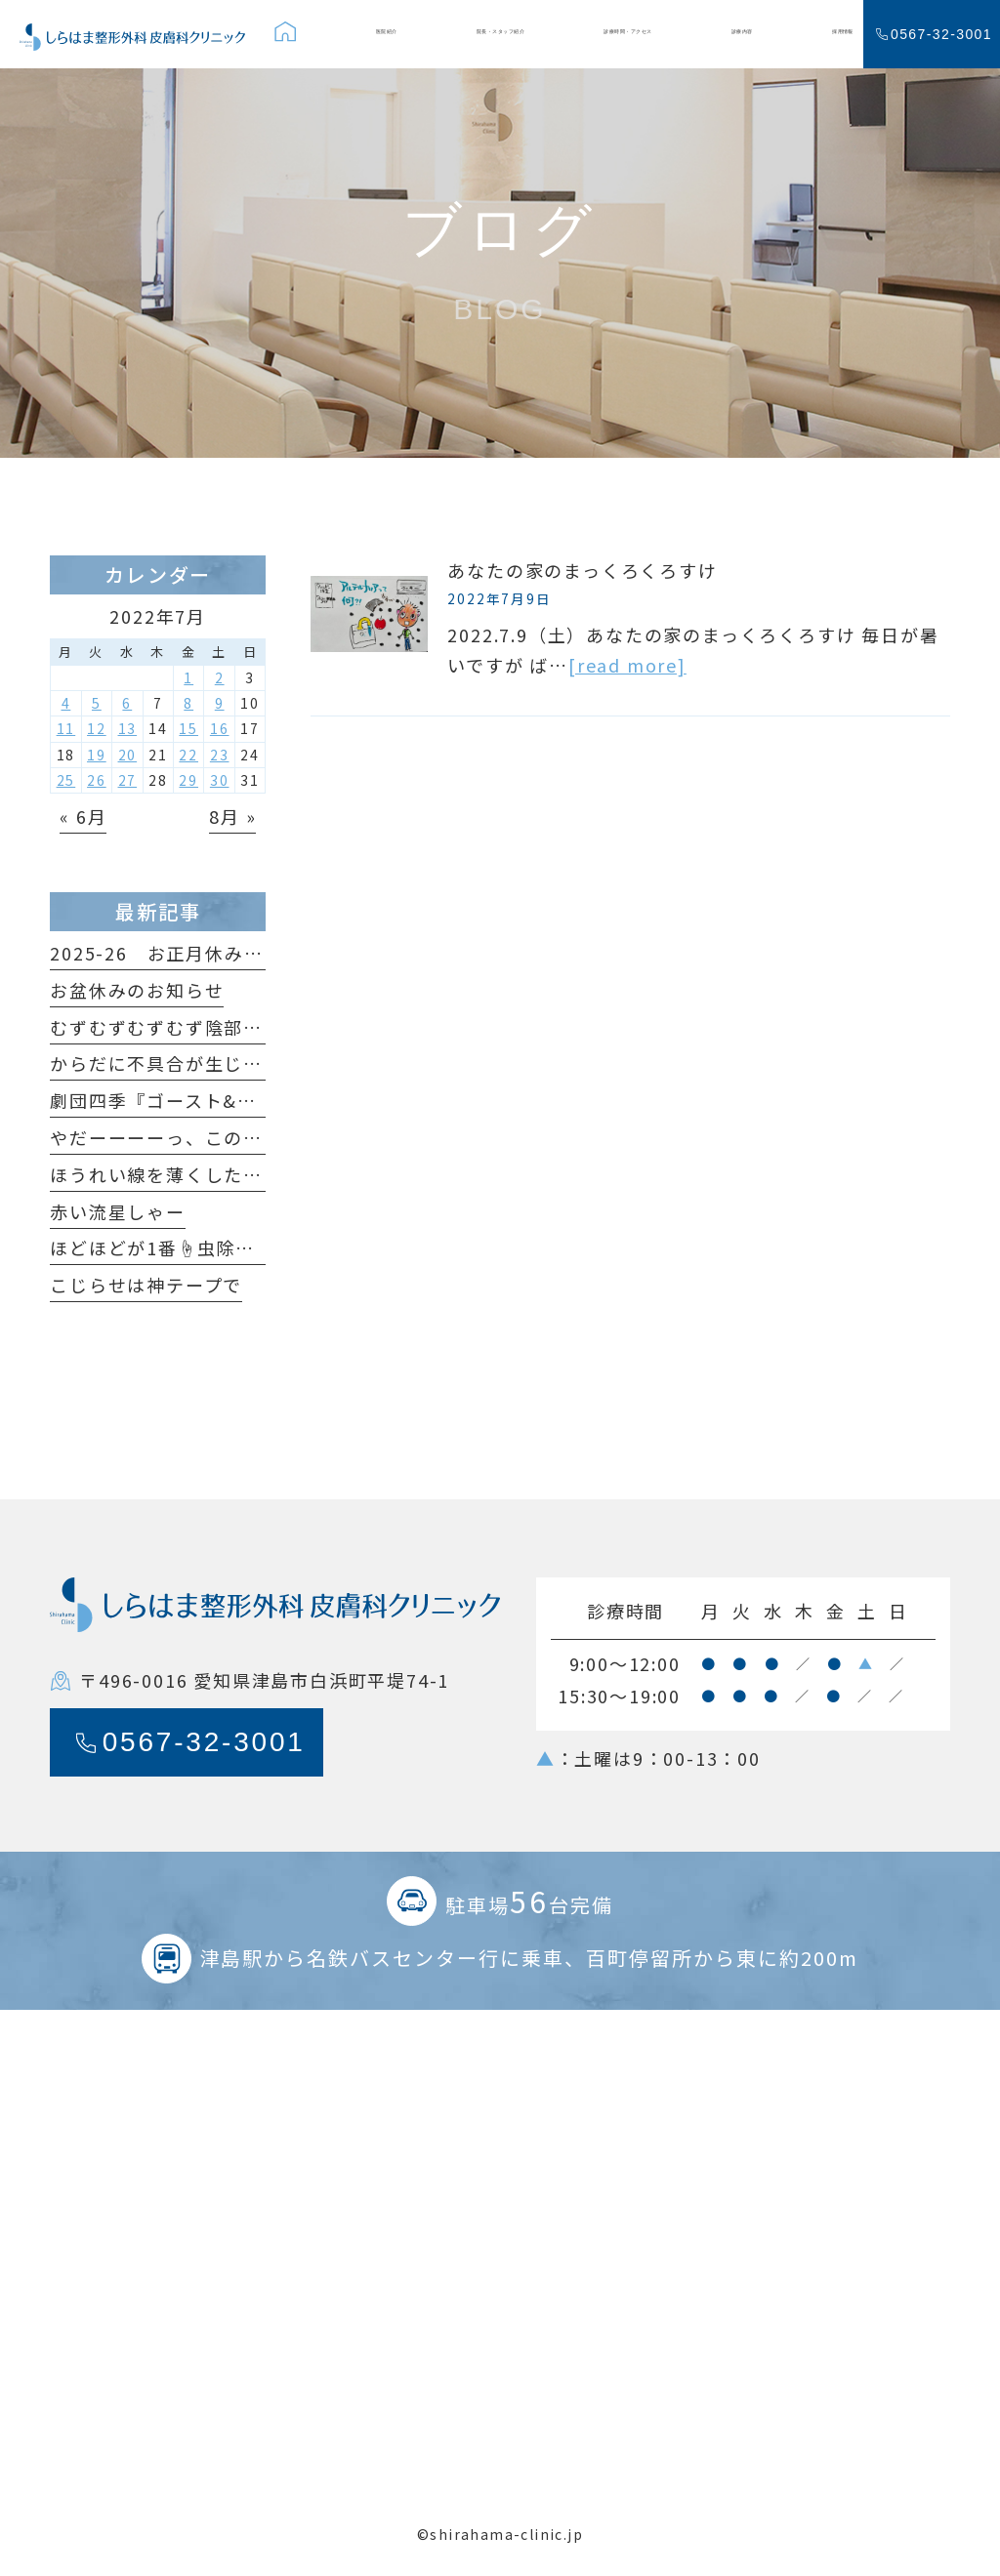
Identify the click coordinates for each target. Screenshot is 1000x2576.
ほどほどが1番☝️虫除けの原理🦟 (193, 1247)
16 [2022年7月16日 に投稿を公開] (219, 728)
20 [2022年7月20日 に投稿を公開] (128, 754)
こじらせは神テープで (146, 1284)
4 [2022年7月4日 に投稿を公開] (66, 703)
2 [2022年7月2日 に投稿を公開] (220, 677)
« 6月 (83, 816)
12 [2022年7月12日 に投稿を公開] (96, 728)
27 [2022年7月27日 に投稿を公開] (128, 780)
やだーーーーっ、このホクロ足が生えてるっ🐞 (254, 1137)
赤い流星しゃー (118, 1211)
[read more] (627, 664)
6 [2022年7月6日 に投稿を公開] (127, 703)
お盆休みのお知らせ (137, 989)
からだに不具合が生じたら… (175, 1063)
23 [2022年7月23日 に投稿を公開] (219, 754)
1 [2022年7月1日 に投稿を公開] (188, 677)
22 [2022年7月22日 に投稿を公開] (188, 754)
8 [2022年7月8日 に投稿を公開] (188, 703)
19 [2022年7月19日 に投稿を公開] (96, 754)
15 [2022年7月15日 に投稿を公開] (188, 728)
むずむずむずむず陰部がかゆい (185, 1027)
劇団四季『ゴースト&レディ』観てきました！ (249, 1100)
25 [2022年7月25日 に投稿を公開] (66, 780)
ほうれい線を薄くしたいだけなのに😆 (216, 1174)
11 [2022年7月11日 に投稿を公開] (66, 728)
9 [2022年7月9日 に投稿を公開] (220, 703)
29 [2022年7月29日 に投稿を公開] (188, 780)
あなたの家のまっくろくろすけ (582, 570)
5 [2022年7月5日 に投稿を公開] (97, 703)
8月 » (232, 816)
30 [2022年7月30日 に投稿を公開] (219, 780)
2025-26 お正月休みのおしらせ (195, 952)
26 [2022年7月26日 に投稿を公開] (96, 780)
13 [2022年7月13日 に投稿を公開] (128, 728)
